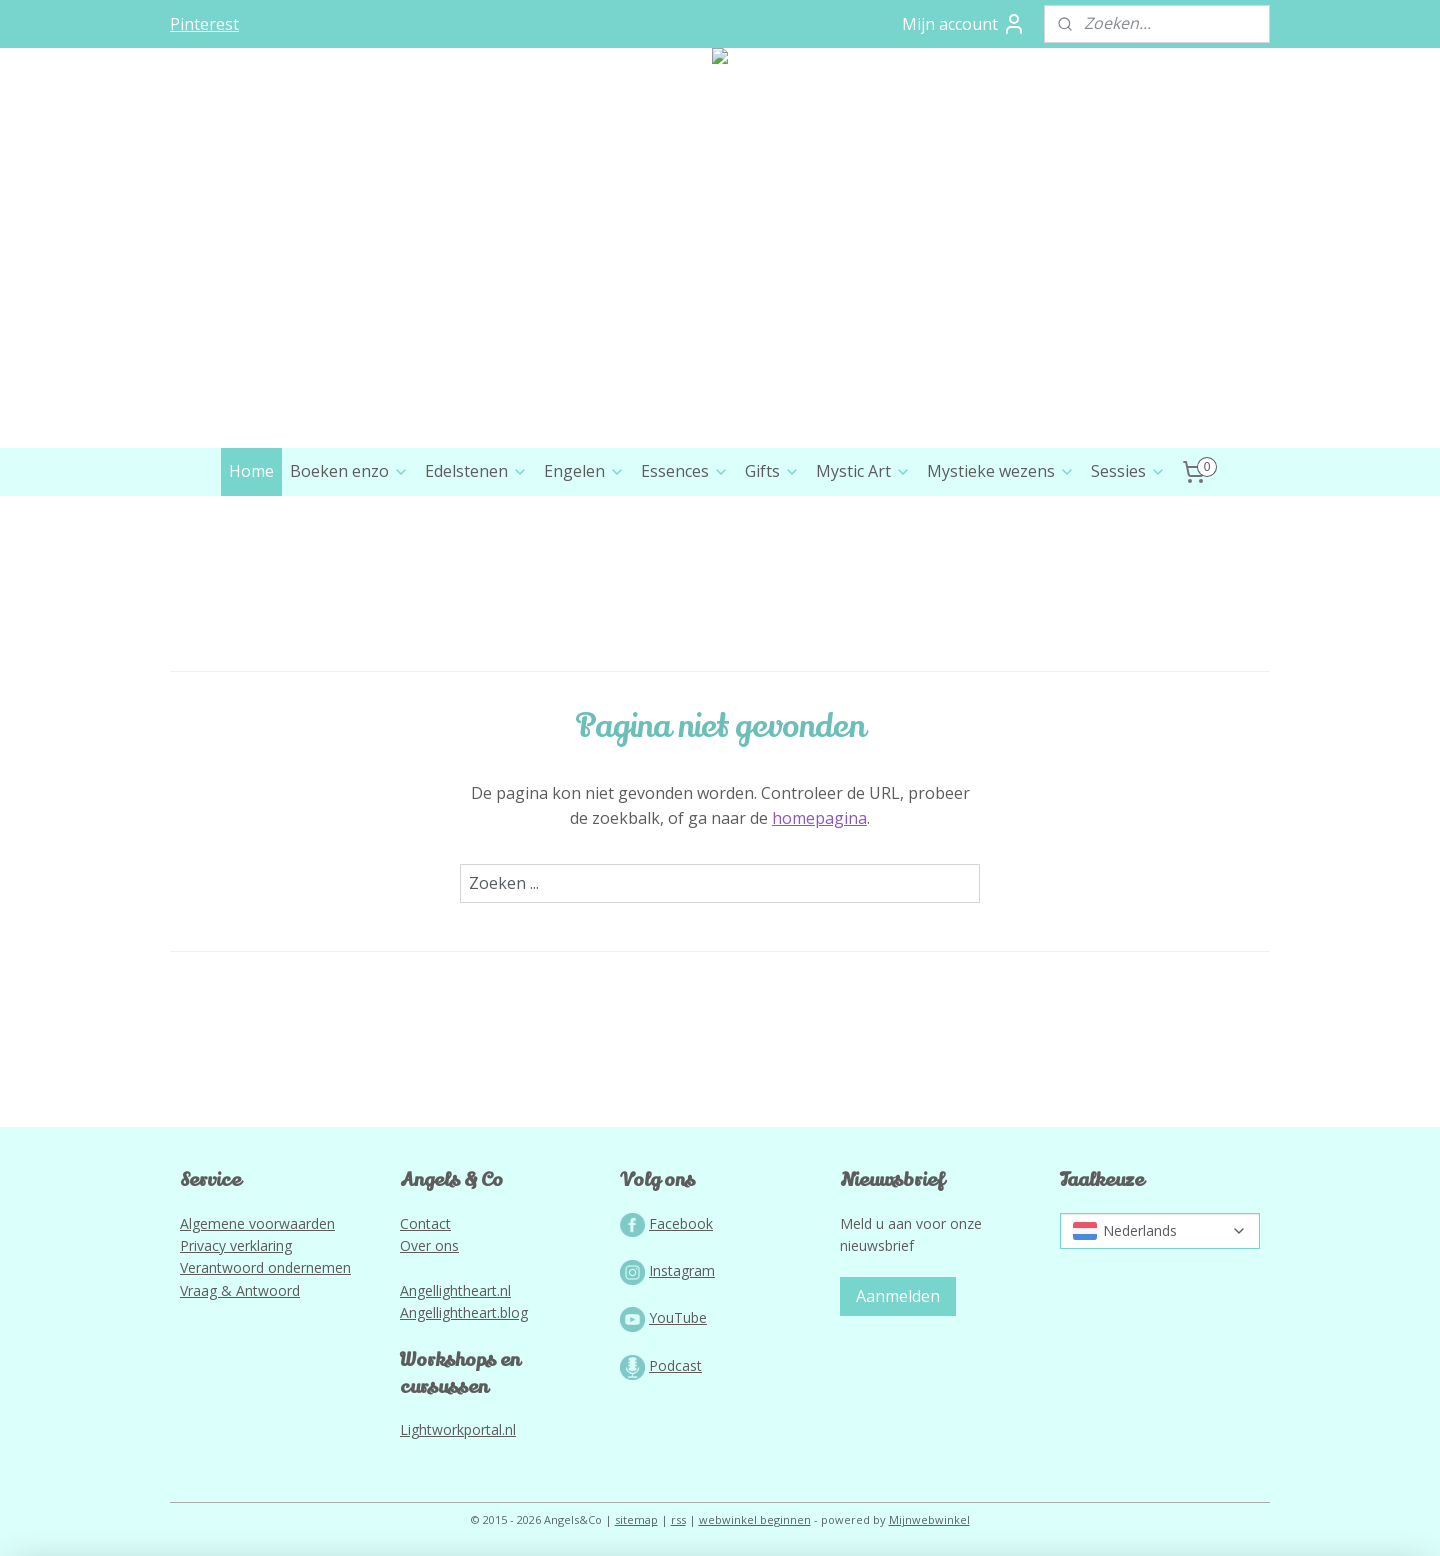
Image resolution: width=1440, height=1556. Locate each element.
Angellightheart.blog (464, 1312)
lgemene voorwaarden (262, 1223)
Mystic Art (863, 471)
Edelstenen (476, 471)
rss (678, 1519)
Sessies (1128, 471)
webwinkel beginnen (755, 1519)
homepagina (819, 818)
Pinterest (204, 24)
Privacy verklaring (236, 1245)
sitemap (636, 1519)
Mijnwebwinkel (929, 1519)
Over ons (429, 1245)
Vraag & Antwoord (240, 1290)
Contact (425, 1223)
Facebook (681, 1223)
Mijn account (964, 24)
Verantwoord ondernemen (265, 1267)
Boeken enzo (349, 471)
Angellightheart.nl (455, 1290)
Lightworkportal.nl (458, 1429)
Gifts (772, 471)
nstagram (684, 1270)
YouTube (678, 1317)
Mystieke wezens (1001, 471)
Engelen (584, 471)
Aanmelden (898, 1296)
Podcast (675, 1365)
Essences (685, 471)
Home (251, 471)
